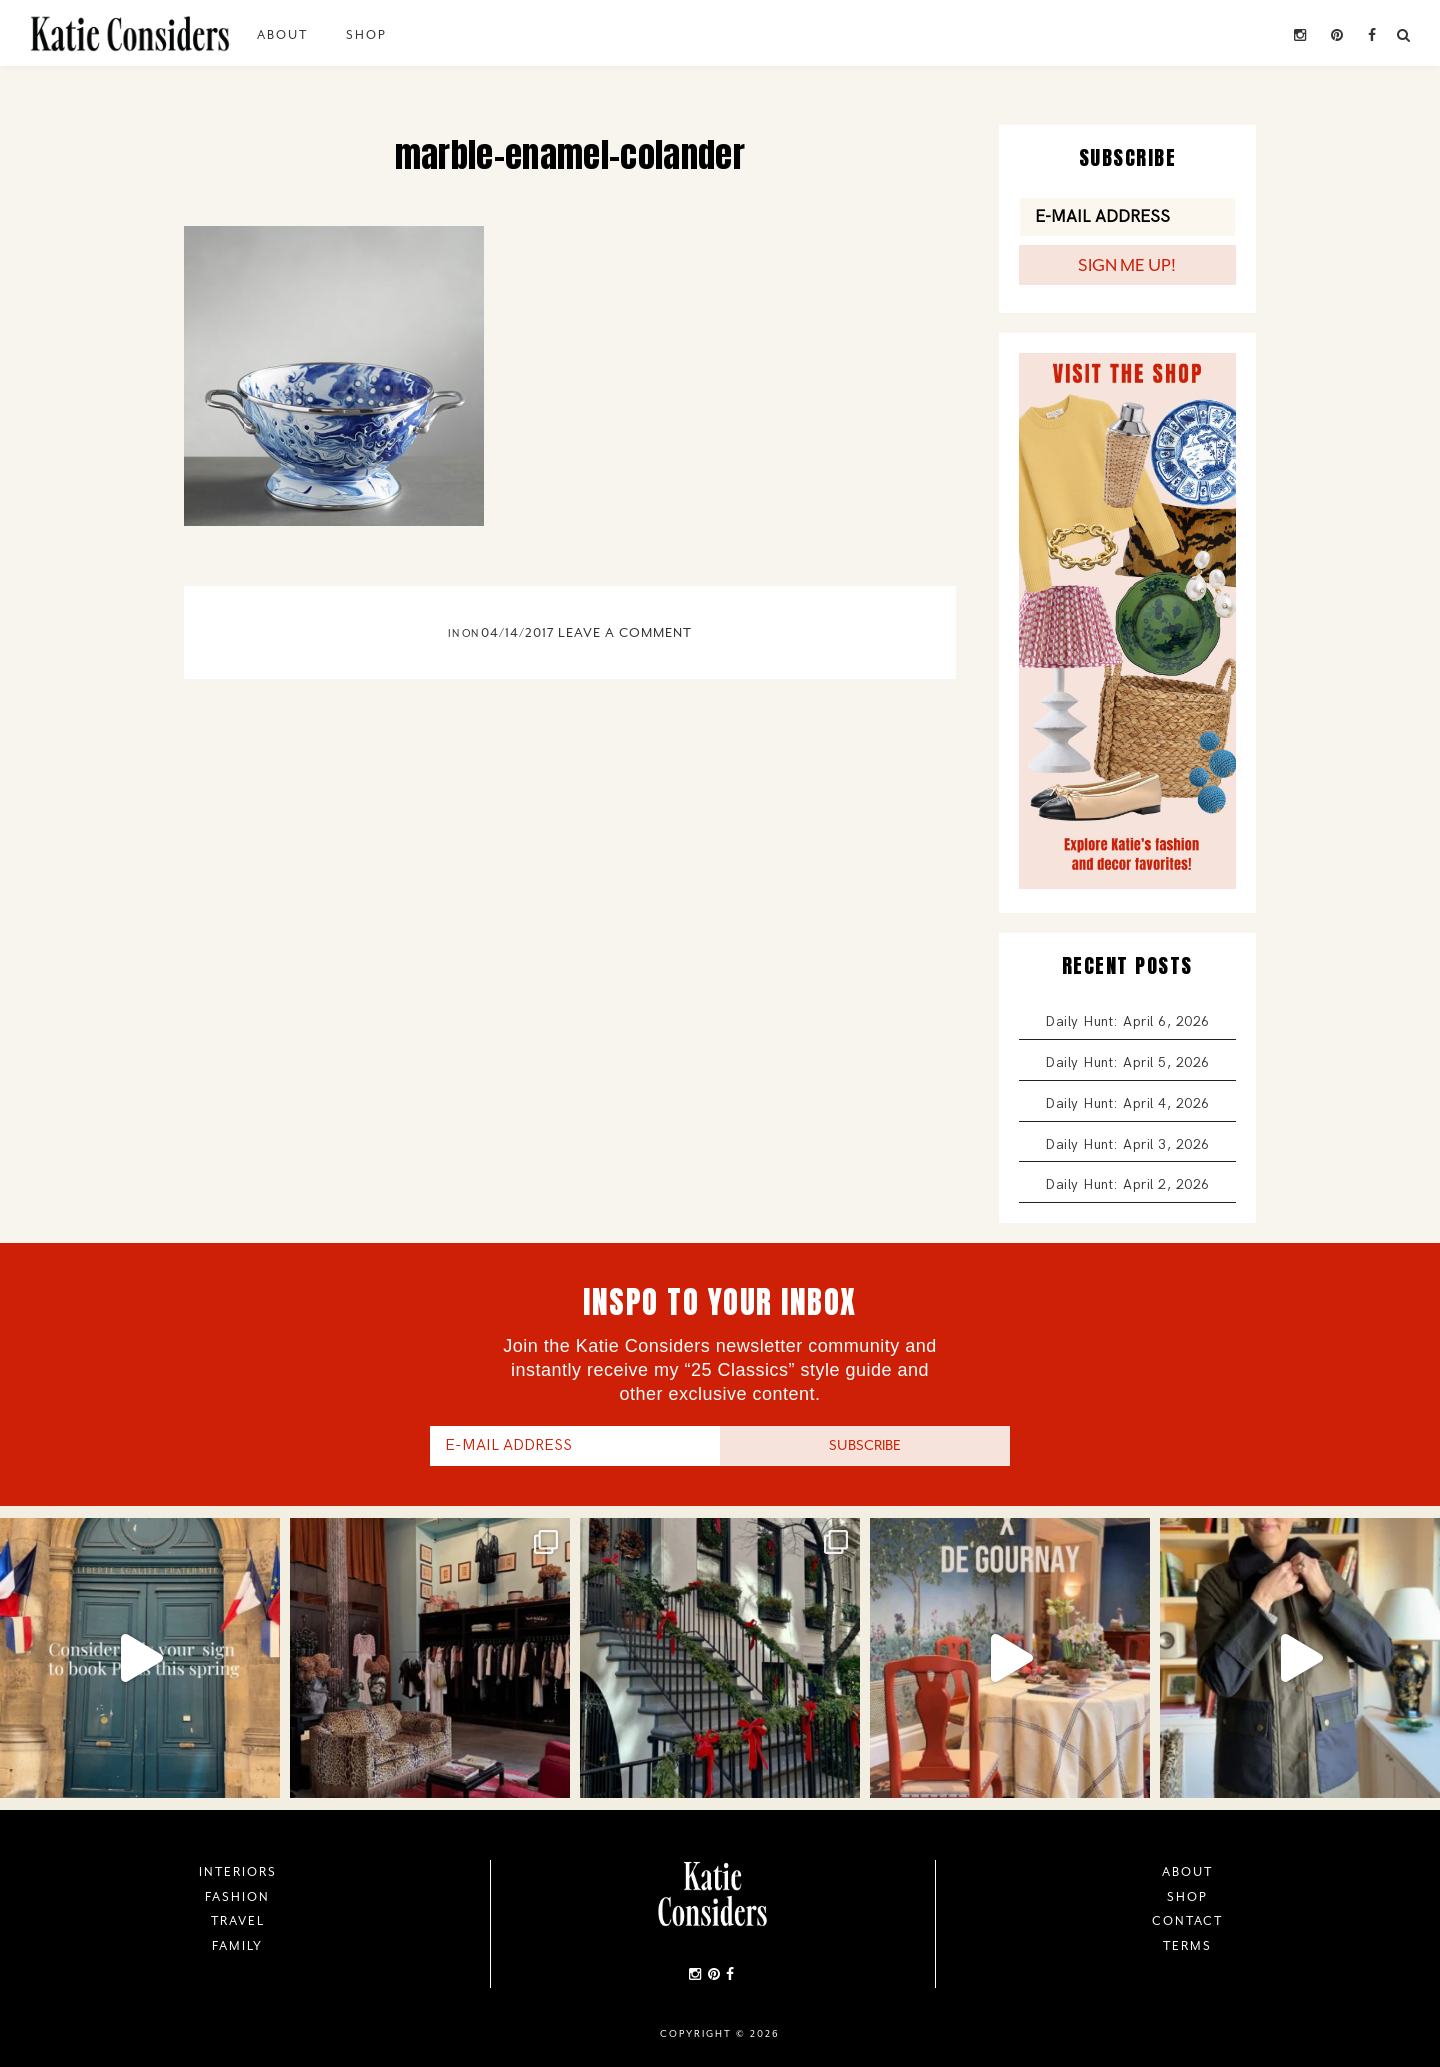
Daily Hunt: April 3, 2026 (1127, 1144)
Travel (238, 1921)
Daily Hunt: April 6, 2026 (1127, 1021)
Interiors (238, 1872)
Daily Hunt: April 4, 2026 (1127, 1103)
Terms (1187, 1946)
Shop (366, 35)
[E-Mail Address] (1127, 217)
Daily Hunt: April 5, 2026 (1127, 1062)
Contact (1187, 1921)
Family (237, 1946)
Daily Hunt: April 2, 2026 (1127, 1184)
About (282, 35)
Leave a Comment (625, 632)
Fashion (237, 1897)
